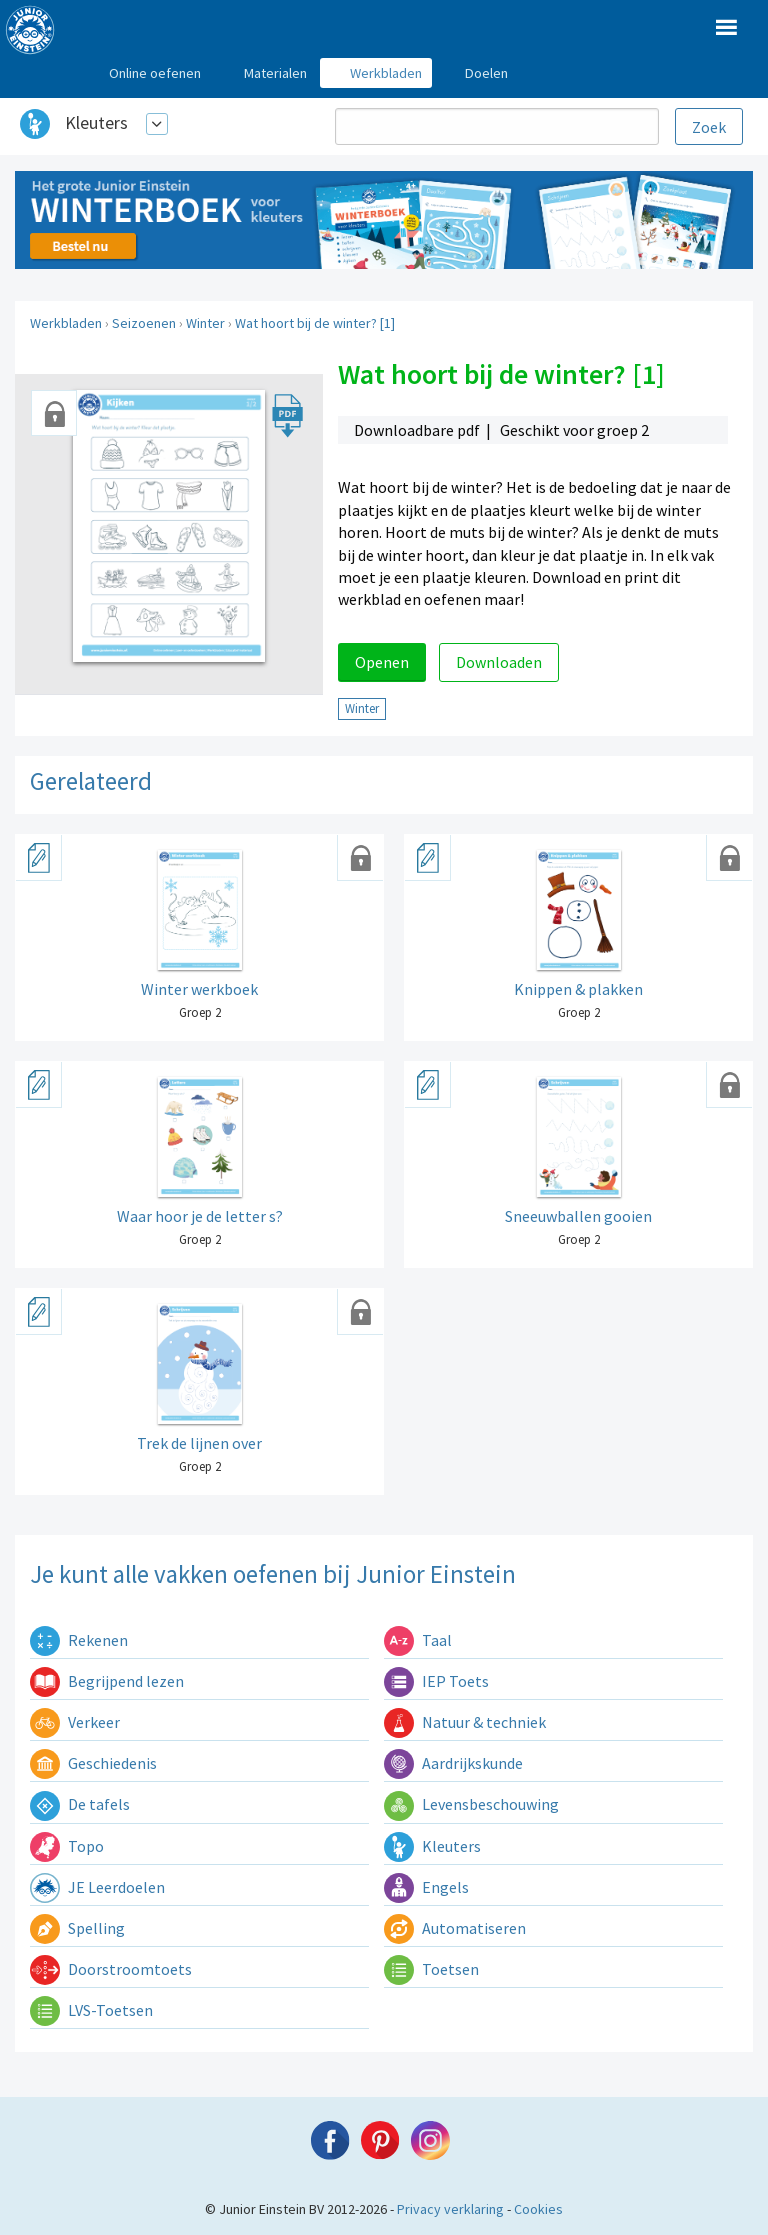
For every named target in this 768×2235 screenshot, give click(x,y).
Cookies (538, 2209)
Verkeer (75, 1722)
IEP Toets (436, 1681)
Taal (418, 1640)
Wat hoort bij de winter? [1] (315, 323)
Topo (67, 1846)
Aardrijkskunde (453, 1763)
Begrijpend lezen (107, 1681)
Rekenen (79, 1640)
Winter (205, 323)
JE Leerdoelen (97, 1887)
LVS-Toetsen (91, 2010)
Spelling (77, 1928)
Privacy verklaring (450, 2209)
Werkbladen (66, 323)
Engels (426, 1887)
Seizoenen (144, 323)
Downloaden (499, 662)
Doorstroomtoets (111, 1969)
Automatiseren (455, 1928)
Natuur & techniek (465, 1722)
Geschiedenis (93, 1763)
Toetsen (431, 1969)
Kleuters (96, 122)
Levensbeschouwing (471, 1804)
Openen (382, 662)
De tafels (80, 1804)
